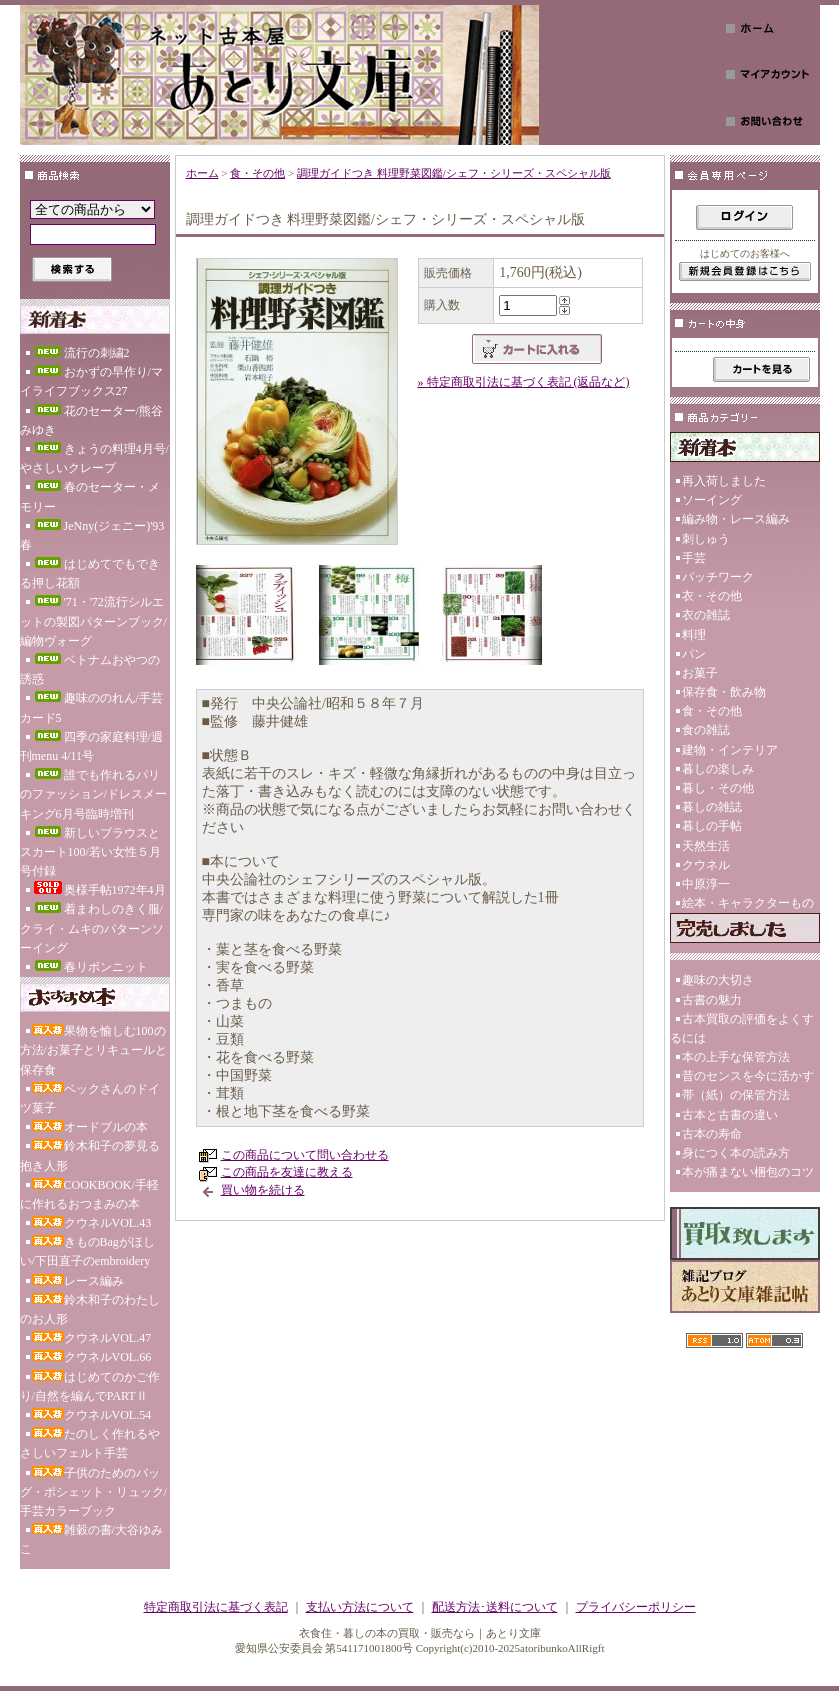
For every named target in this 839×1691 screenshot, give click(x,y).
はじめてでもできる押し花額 (90, 573)
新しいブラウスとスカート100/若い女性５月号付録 (90, 852)
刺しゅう (706, 539)
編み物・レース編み (736, 519)
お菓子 (700, 673)
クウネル (706, 865)
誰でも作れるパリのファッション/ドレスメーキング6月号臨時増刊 (93, 794)
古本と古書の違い (730, 1115)
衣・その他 (712, 596)
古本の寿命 (712, 1134)
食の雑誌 (706, 730)
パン (694, 654)
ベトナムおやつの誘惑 (90, 669)
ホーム (202, 173)
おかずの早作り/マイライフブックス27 (91, 381)
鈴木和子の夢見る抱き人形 (90, 1155)
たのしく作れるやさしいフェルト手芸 (90, 1443)
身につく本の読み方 (736, 1153)
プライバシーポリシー (636, 1607)
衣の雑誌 (706, 615)
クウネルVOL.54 (92, 1415)
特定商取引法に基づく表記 (216, 1607)
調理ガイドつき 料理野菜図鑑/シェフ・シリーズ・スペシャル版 (454, 173)
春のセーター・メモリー (90, 496)
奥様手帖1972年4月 (99, 889)
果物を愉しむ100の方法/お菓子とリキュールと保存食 (93, 1050)
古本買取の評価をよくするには (742, 1028)
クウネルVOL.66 (92, 1357)
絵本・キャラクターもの (748, 903)
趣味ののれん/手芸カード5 (91, 707)
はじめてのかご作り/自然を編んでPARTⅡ (90, 1386)
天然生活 (706, 846)
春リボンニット (90, 967)
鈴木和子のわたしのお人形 (90, 1309)
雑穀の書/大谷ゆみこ (91, 1539)
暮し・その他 (718, 788)
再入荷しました (724, 481)
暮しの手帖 (712, 826)
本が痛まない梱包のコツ (748, 1172)
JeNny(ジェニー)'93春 (92, 535)
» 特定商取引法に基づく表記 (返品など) (524, 382)
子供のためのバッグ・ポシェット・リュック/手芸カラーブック (93, 1492)
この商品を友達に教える (287, 1172)
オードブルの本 (90, 1127)
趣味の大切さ (718, 980)
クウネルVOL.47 (92, 1338)
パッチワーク (718, 577)
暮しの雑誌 (712, 807)
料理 (694, 635)
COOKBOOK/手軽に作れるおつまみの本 (89, 1194)
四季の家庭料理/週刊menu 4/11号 (91, 746)
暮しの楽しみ (718, 769)
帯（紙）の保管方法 (736, 1095)
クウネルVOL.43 (92, 1223)
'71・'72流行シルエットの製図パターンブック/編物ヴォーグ (93, 621)
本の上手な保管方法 (736, 1057)
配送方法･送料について (495, 1607)
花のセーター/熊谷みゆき (91, 420)
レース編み (78, 1281)
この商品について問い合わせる (305, 1155)
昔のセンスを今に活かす (748, 1076)
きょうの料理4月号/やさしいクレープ (94, 458)
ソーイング (712, 500)
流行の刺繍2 (81, 353)
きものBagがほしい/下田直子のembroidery (87, 1251)
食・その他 (257, 173)
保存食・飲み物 (724, 692)
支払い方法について (360, 1607)
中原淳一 (706, 884)
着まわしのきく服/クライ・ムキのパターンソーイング (92, 928)
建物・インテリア (730, 750)
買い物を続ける (263, 1190)
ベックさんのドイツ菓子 (90, 1098)
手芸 (694, 558)
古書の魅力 (712, 1000)
